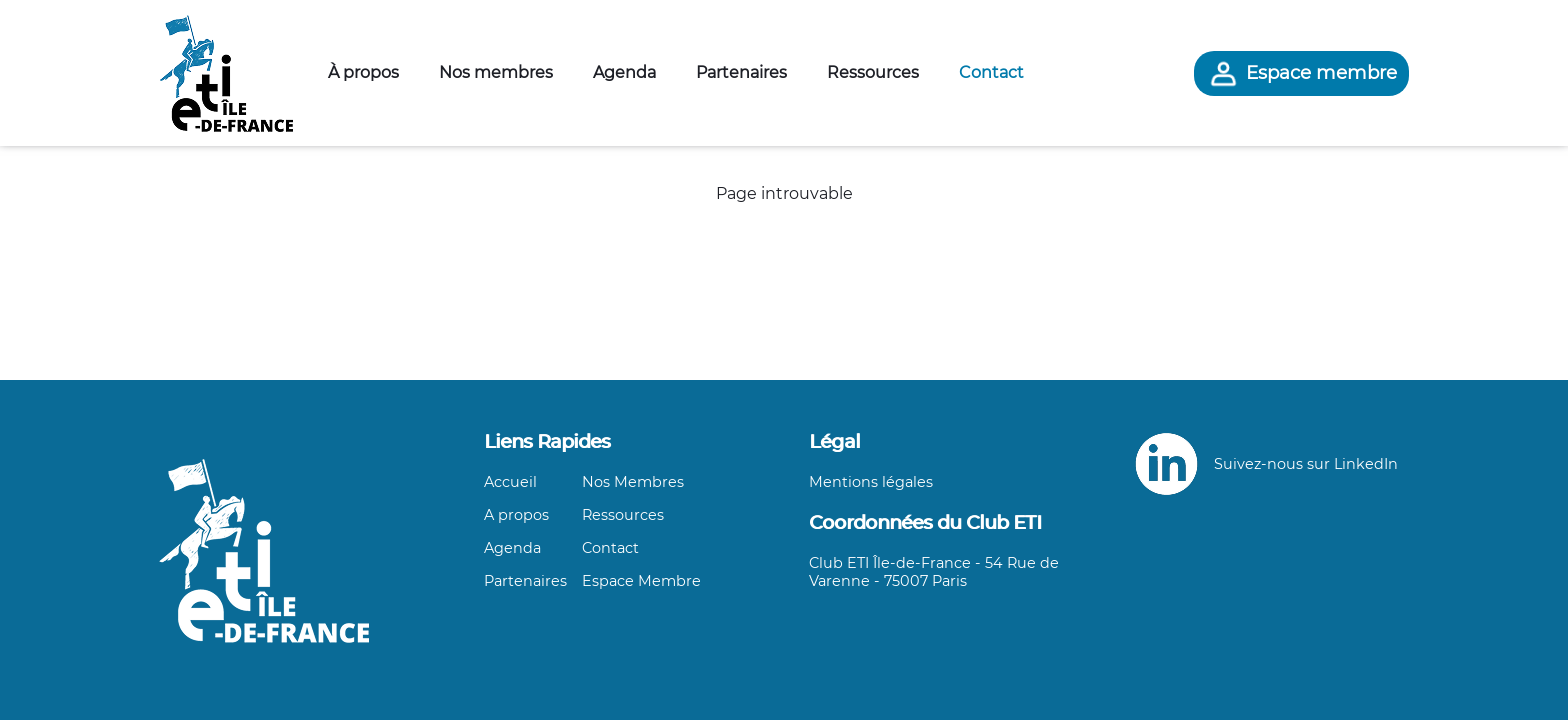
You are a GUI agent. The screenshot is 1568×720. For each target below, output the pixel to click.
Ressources (873, 72)
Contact (991, 72)
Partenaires (741, 72)
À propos (363, 72)
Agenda (624, 72)
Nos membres (496, 72)
